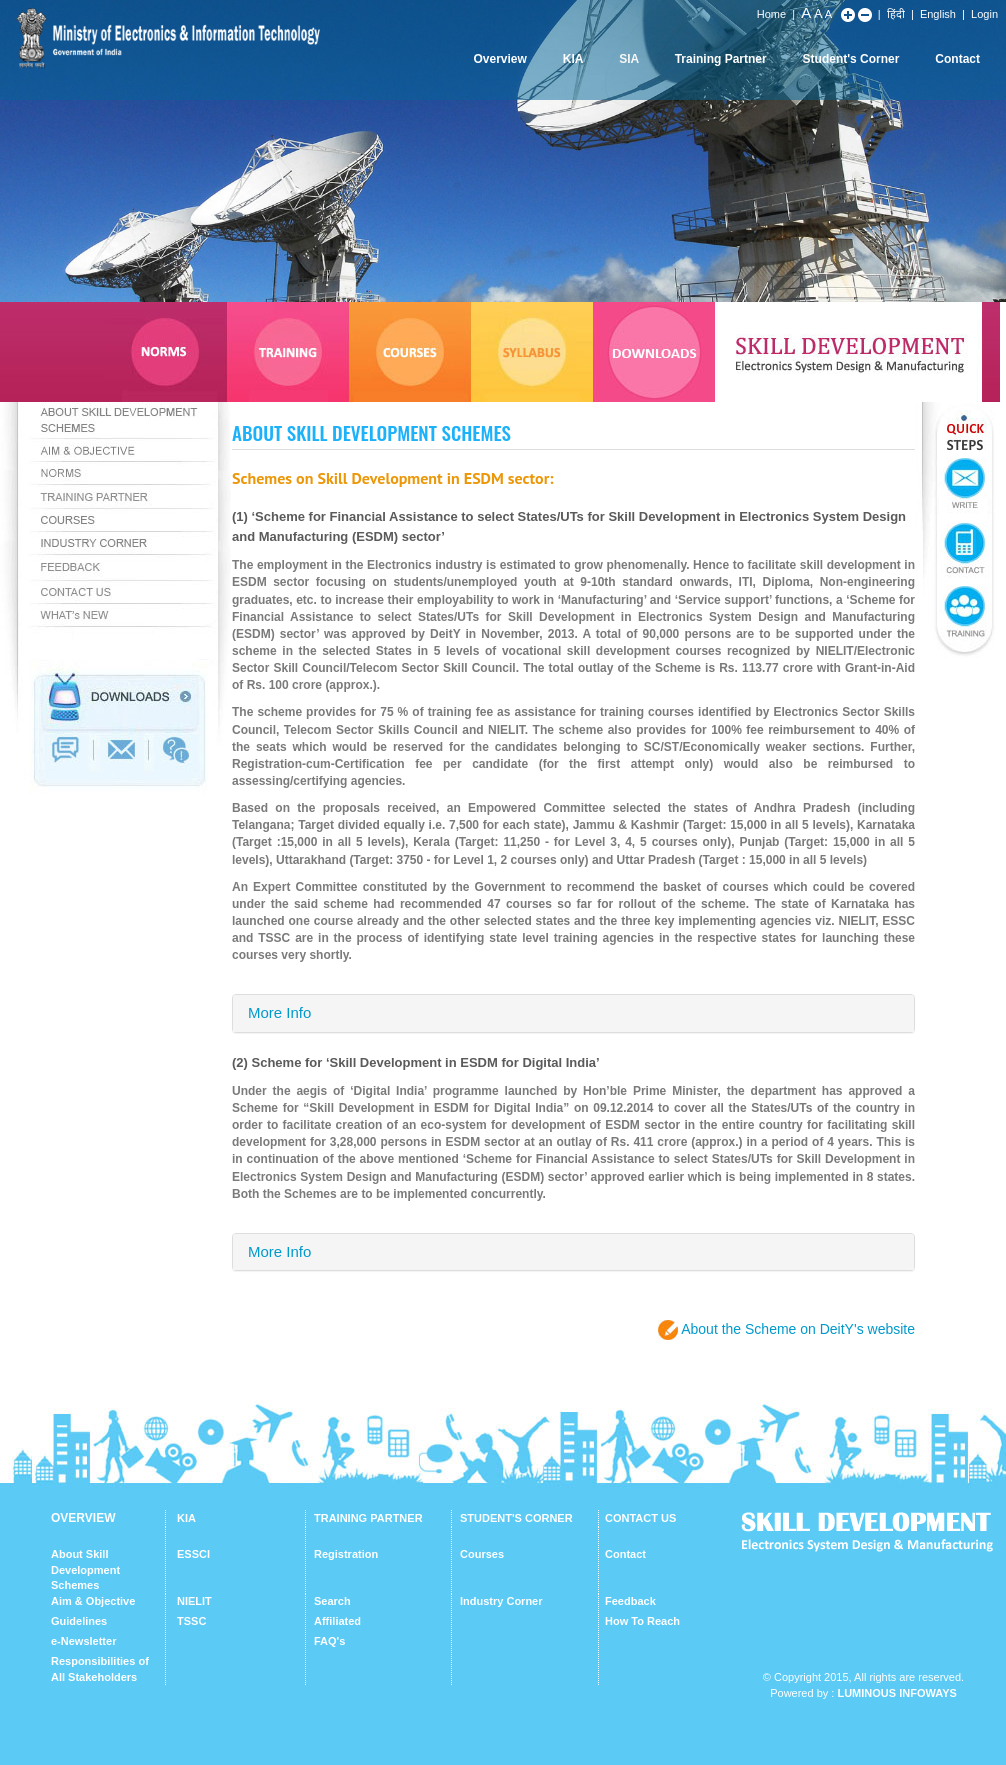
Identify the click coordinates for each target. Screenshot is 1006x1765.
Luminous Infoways (896, 1693)
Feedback (630, 1601)
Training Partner (721, 59)
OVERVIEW (83, 1518)
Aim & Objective (93, 1601)
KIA (573, 59)
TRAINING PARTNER (368, 1518)
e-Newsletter (83, 1641)
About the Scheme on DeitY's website (798, 1329)
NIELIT (194, 1601)
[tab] (573, 1013)
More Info (279, 1012)
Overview (499, 59)
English (938, 14)
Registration (346, 1554)
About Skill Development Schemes (85, 1569)
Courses (482, 1554)
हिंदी (896, 14)
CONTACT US (640, 1518)
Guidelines (79, 1621)
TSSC (191, 1621)
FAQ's (329, 1641)
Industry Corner (501, 1601)
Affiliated (337, 1621)
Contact (957, 59)
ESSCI (193, 1554)
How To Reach (642, 1621)
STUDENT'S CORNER (516, 1518)
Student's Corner (851, 59)
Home (771, 14)
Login (984, 14)
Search (332, 1601)
